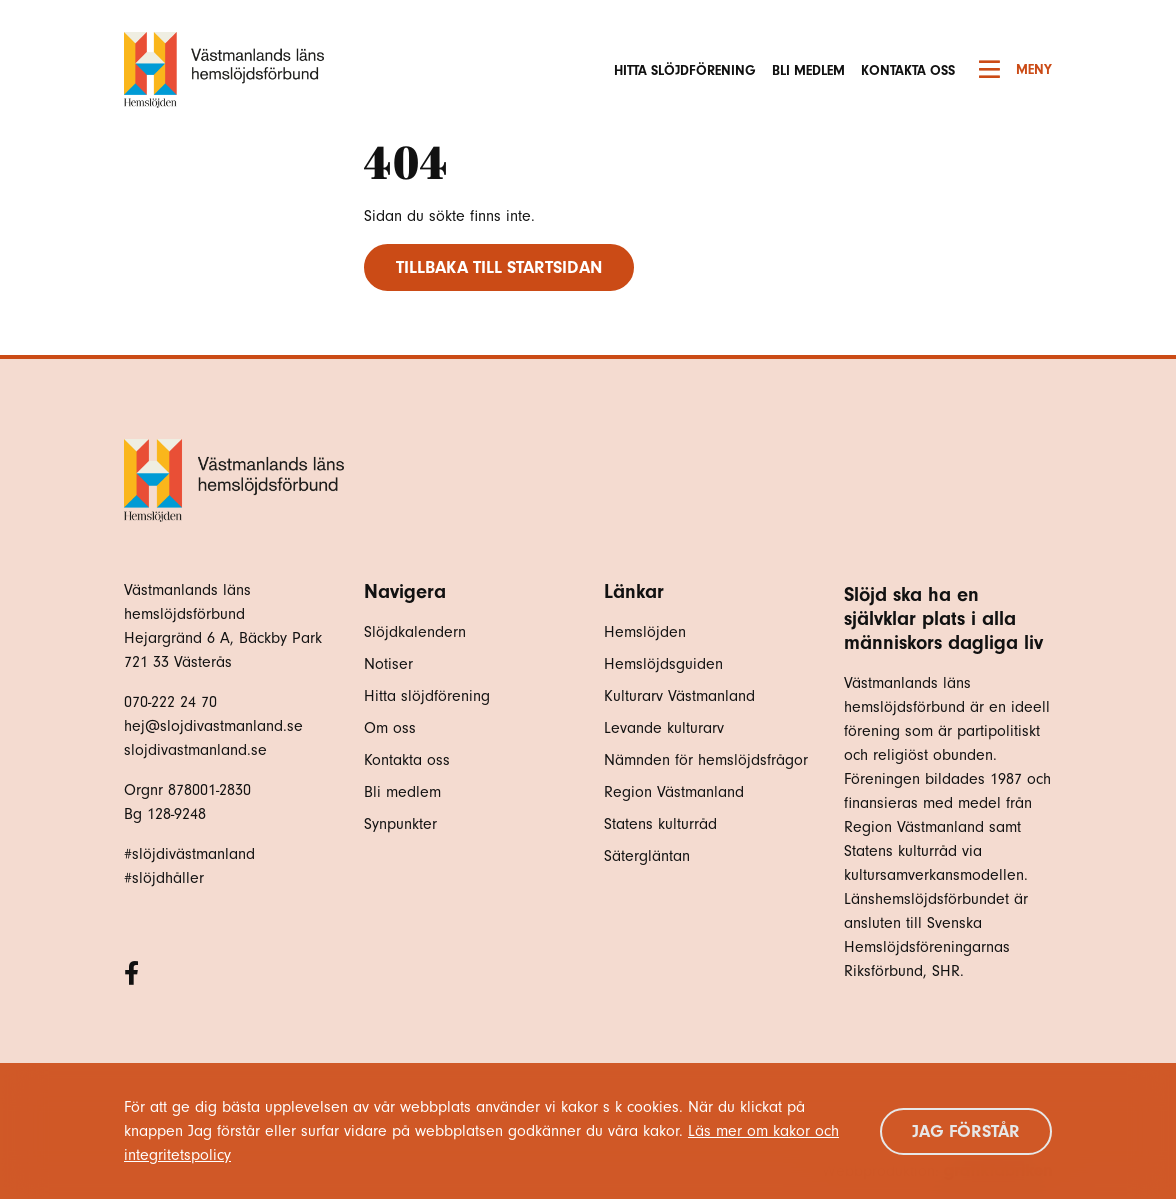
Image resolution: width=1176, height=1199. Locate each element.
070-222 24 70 (170, 702)
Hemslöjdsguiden (663, 664)
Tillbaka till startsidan (499, 267)
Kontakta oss (908, 70)
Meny (1015, 70)
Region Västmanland (674, 792)
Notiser (388, 664)
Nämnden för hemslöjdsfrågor (706, 760)
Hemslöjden (645, 632)
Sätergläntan (649, 856)
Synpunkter (400, 824)
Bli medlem (808, 70)
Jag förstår (966, 1131)
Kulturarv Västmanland (679, 696)
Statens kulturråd (660, 824)
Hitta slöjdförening (685, 70)
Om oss (390, 728)
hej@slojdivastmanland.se (213, 726)
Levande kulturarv (664, 728)
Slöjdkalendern (415, 632)
